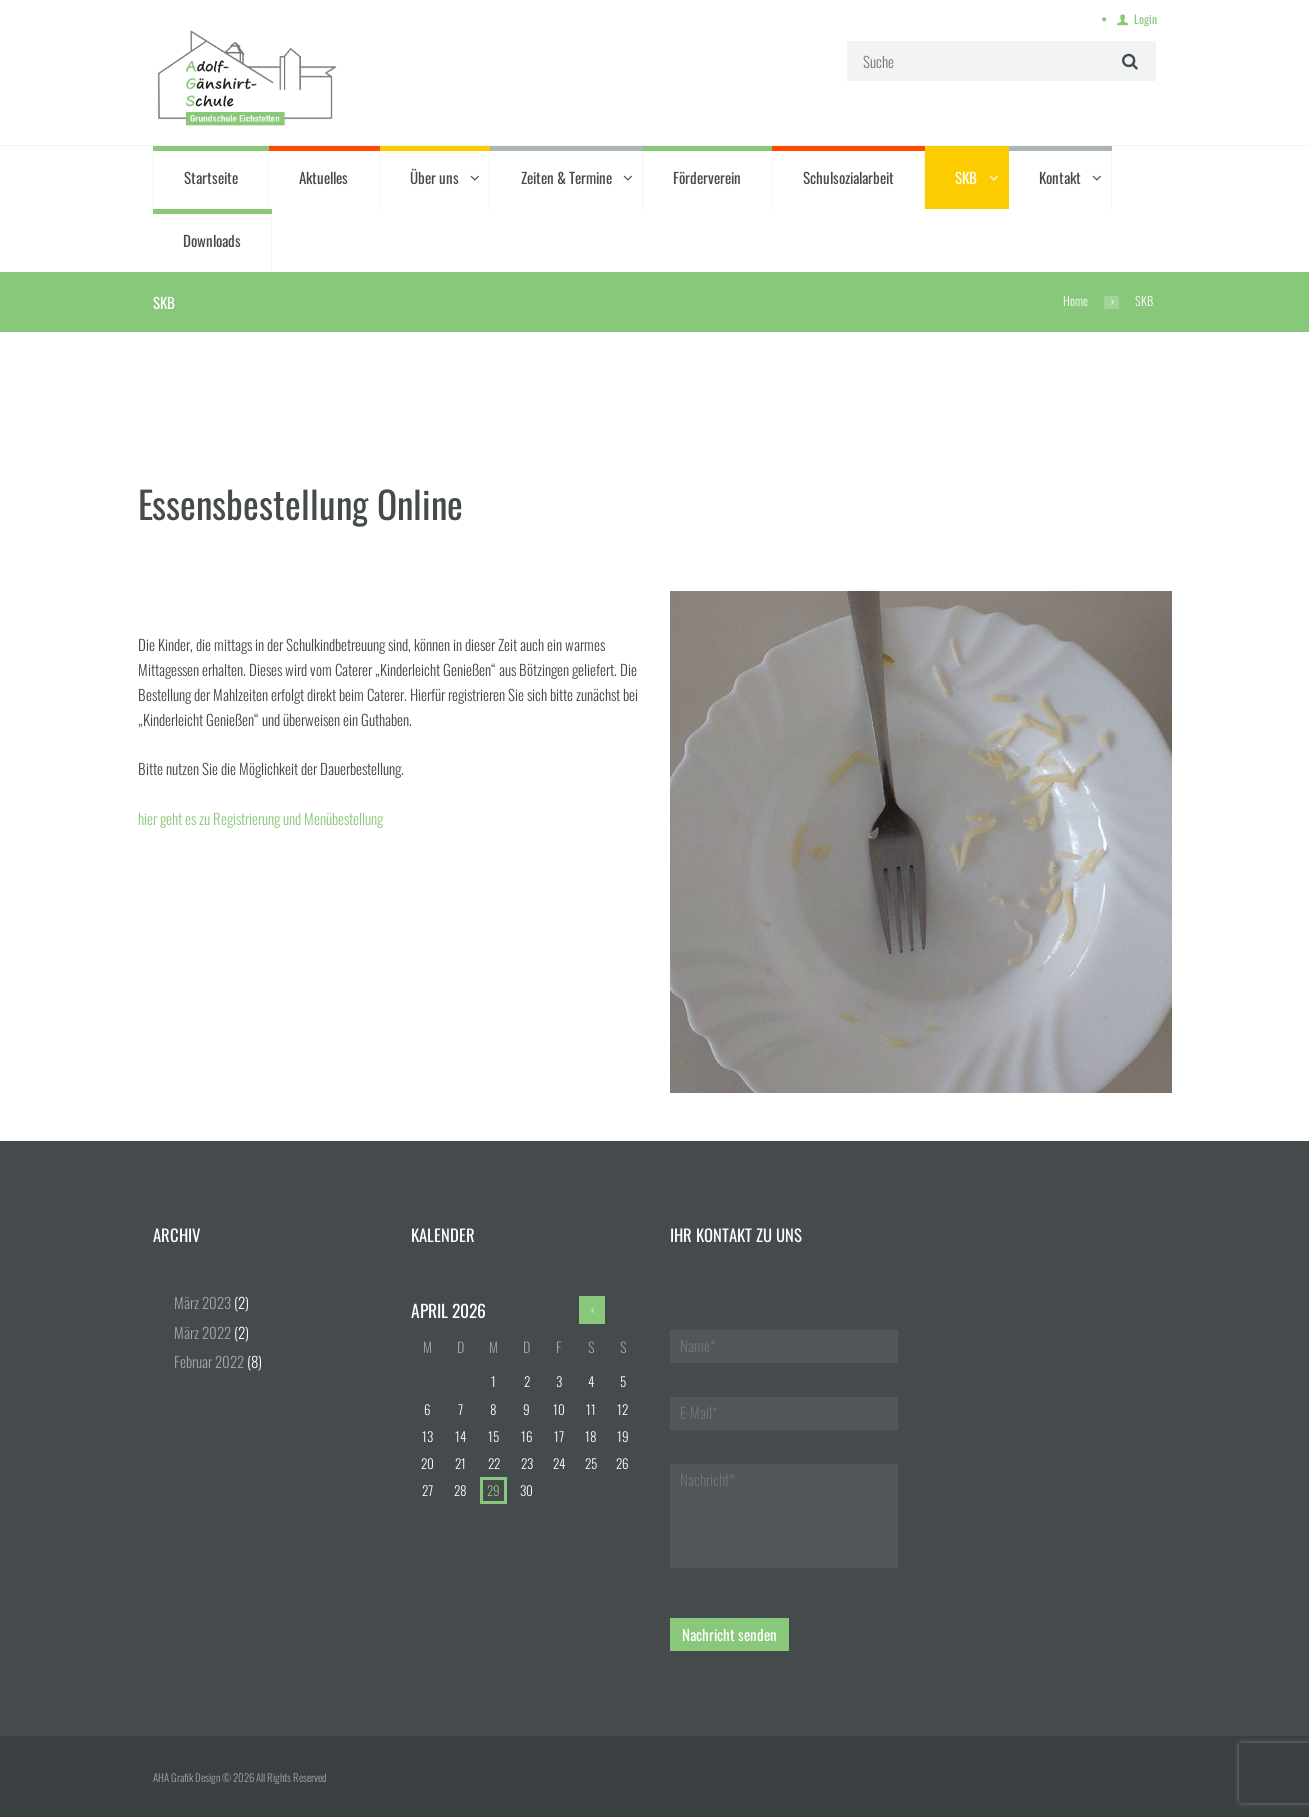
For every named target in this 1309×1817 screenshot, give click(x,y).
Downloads (212, 240)
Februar (209, 1361)
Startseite (211, 177)
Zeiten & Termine (566, 177)
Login (1145, 18)
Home (1075, 301)
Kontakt (1060, 177)
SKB (966, 177)
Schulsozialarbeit (848, 177)
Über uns (434, 177)
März (202, 1302)
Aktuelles (323, 177)
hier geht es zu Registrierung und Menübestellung (262, 818)
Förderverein (707, 177)
